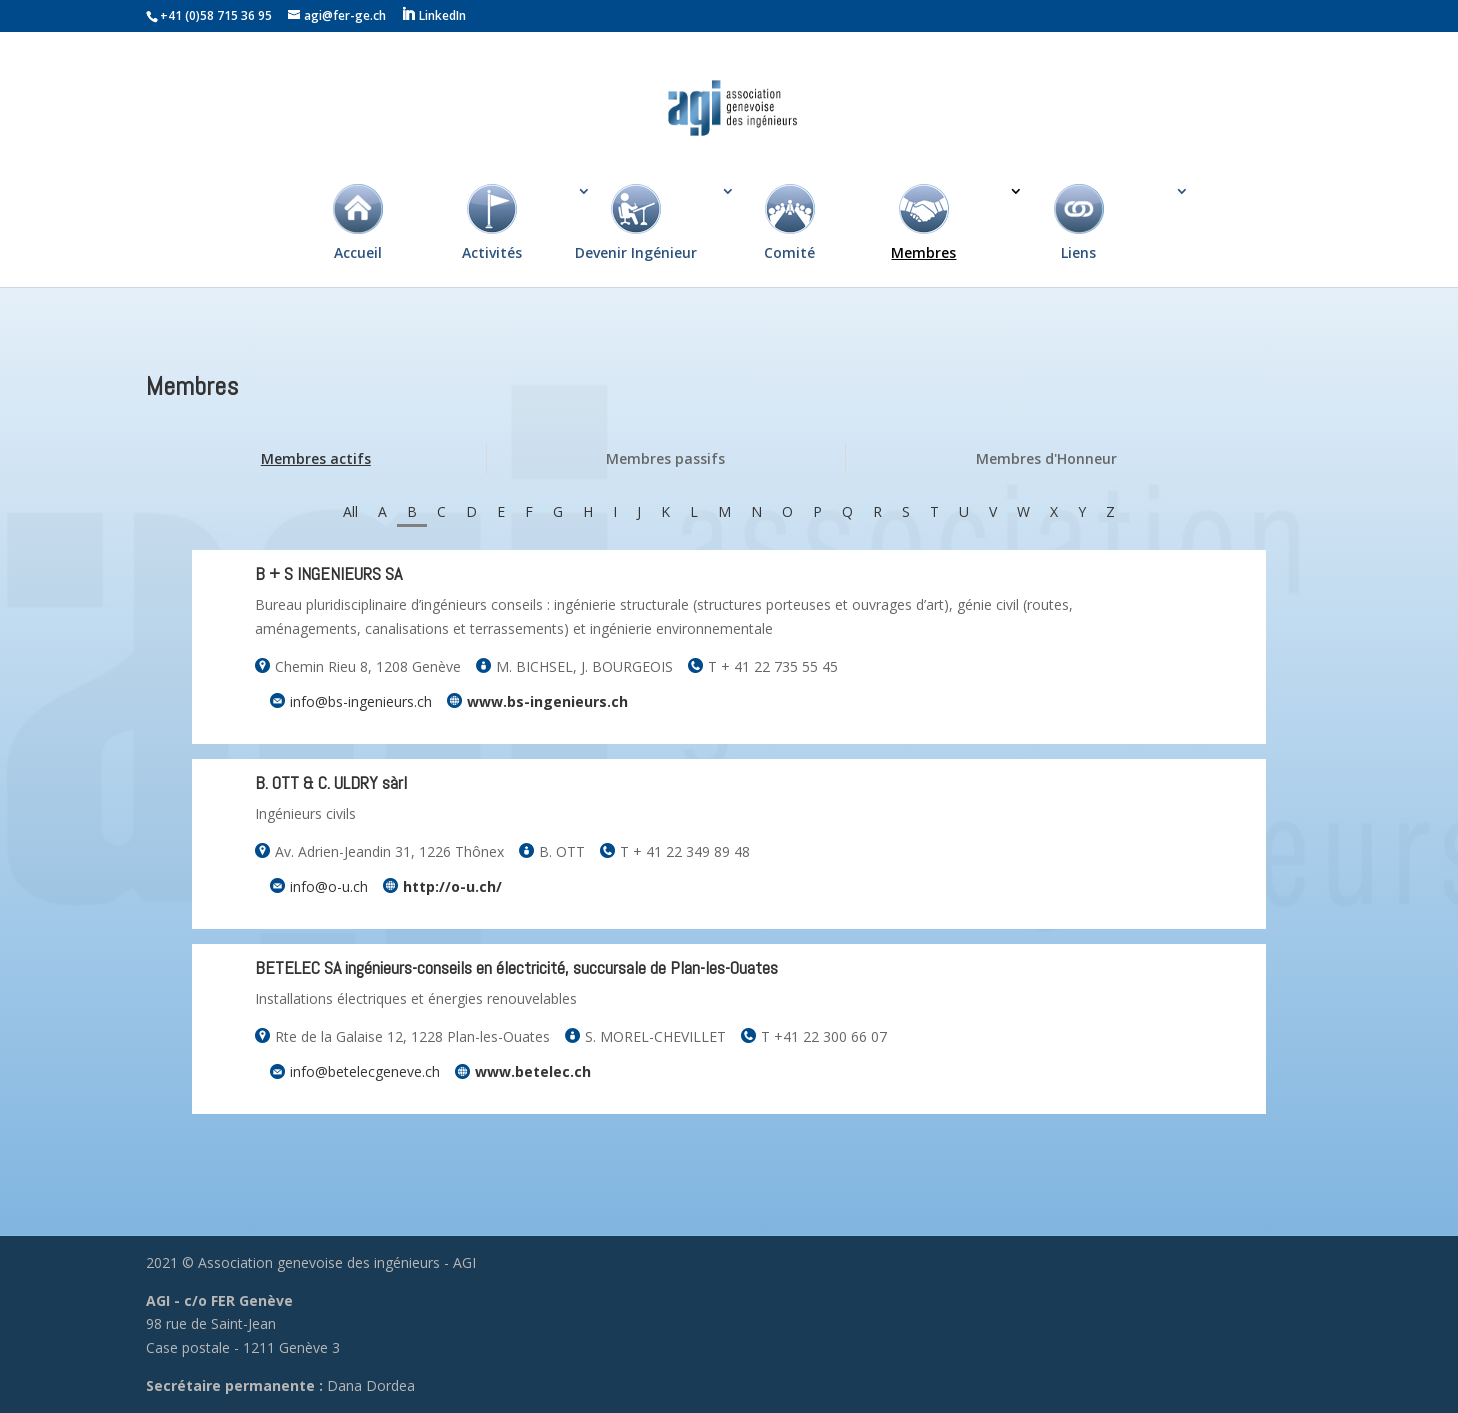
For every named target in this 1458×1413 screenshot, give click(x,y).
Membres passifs (665, 458)
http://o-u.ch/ (452, 886)
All (350, 511)
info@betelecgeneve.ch (365, 1071)
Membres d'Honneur (1046, 458)
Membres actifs (316, 458)
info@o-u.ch (329, 886)
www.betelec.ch (533, 1071)
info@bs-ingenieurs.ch (361, 701)
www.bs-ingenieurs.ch (547, 701)
